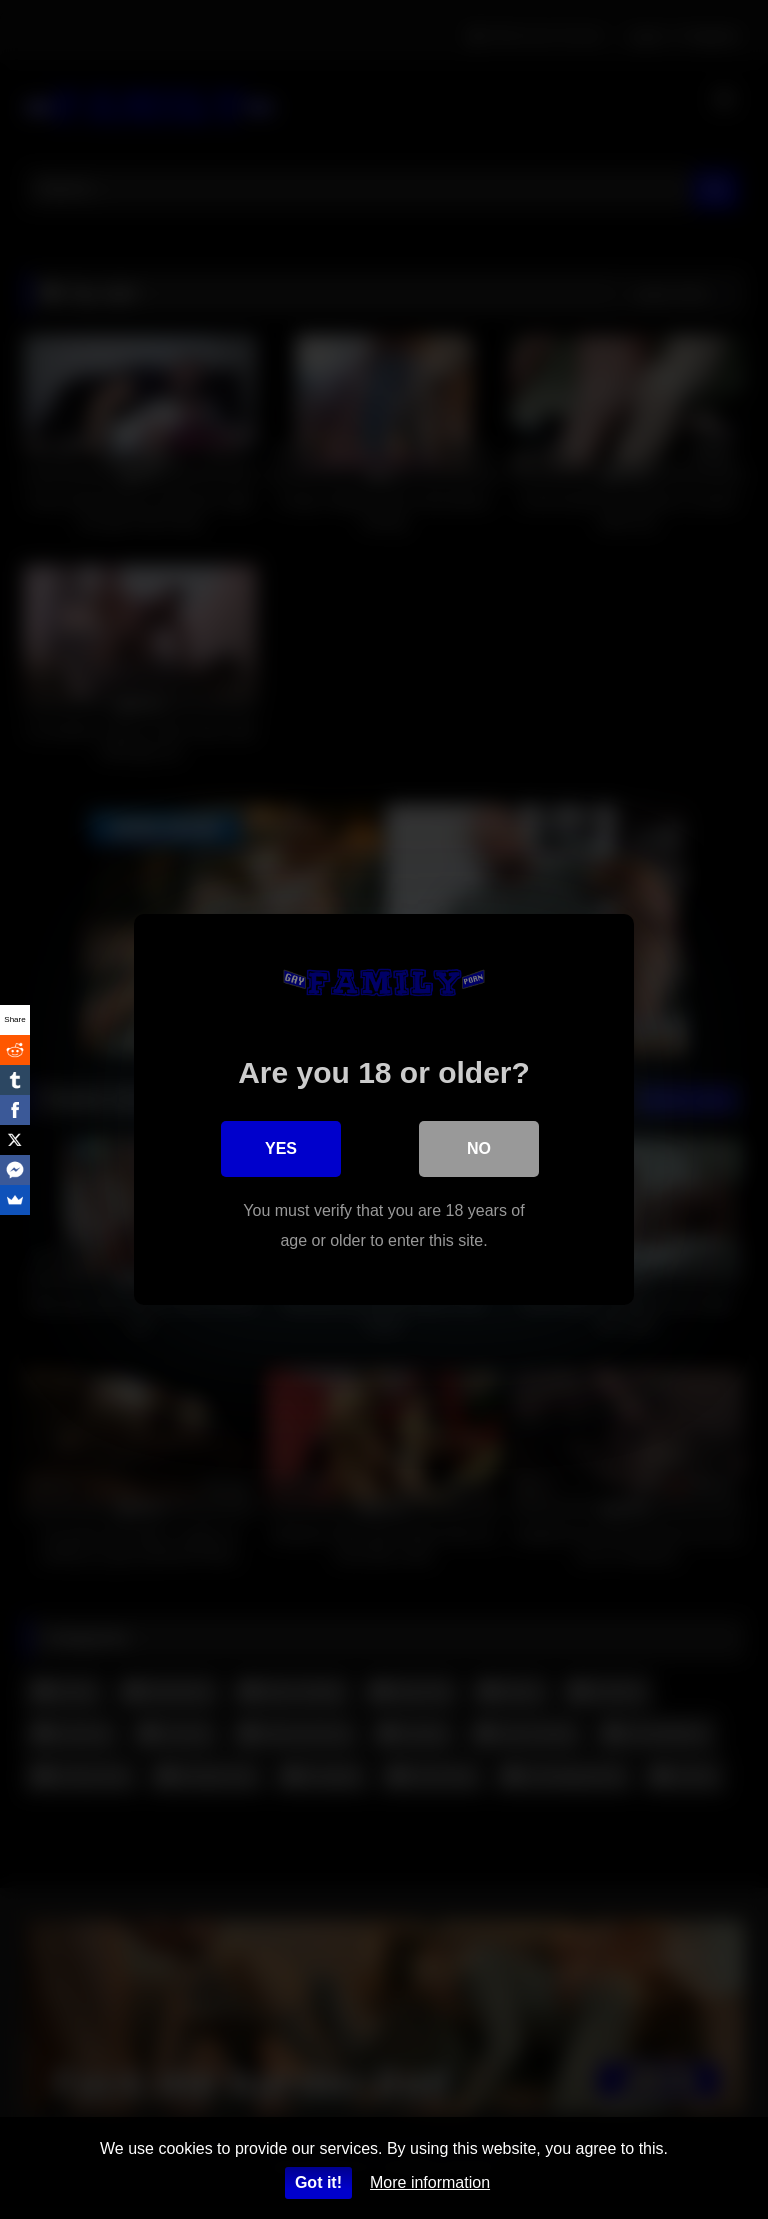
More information (430, 2182)
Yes (281, 1148)
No (479, 1148)
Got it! (318, 2182)
